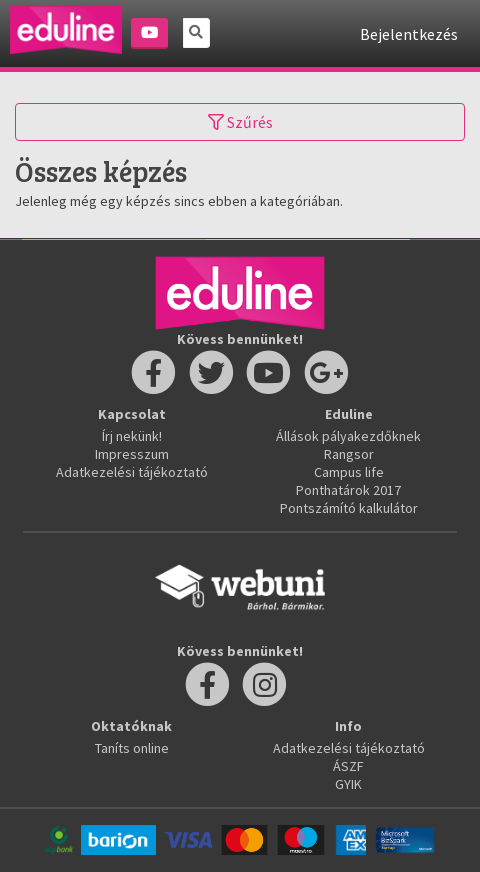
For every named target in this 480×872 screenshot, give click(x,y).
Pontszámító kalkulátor (349, 508)
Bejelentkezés (409, 34)
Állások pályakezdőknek (348, 436)
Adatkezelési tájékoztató (132, 472)
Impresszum (132, 454)
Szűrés (240, 122)
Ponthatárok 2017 (348, 490)
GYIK (348, 784)
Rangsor (349, 454)
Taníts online (132, 748)
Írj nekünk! (132, 436)
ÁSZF (348, 766)
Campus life (349, 472)
